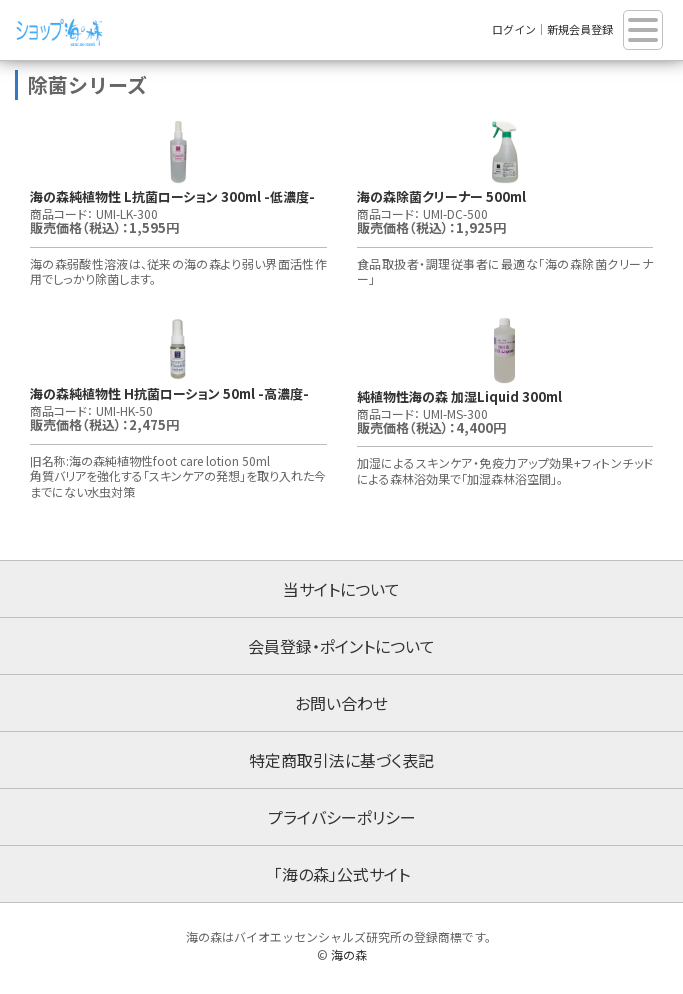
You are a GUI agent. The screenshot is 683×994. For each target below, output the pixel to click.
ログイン (514, 29)
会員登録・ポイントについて (341, 646)
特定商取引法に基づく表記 (341, 760)
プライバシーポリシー (342, 817)
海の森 (349, 954)
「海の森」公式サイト (342, 874)
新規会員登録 (580, 29)
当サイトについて (341, 589)
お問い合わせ (341, 703)
